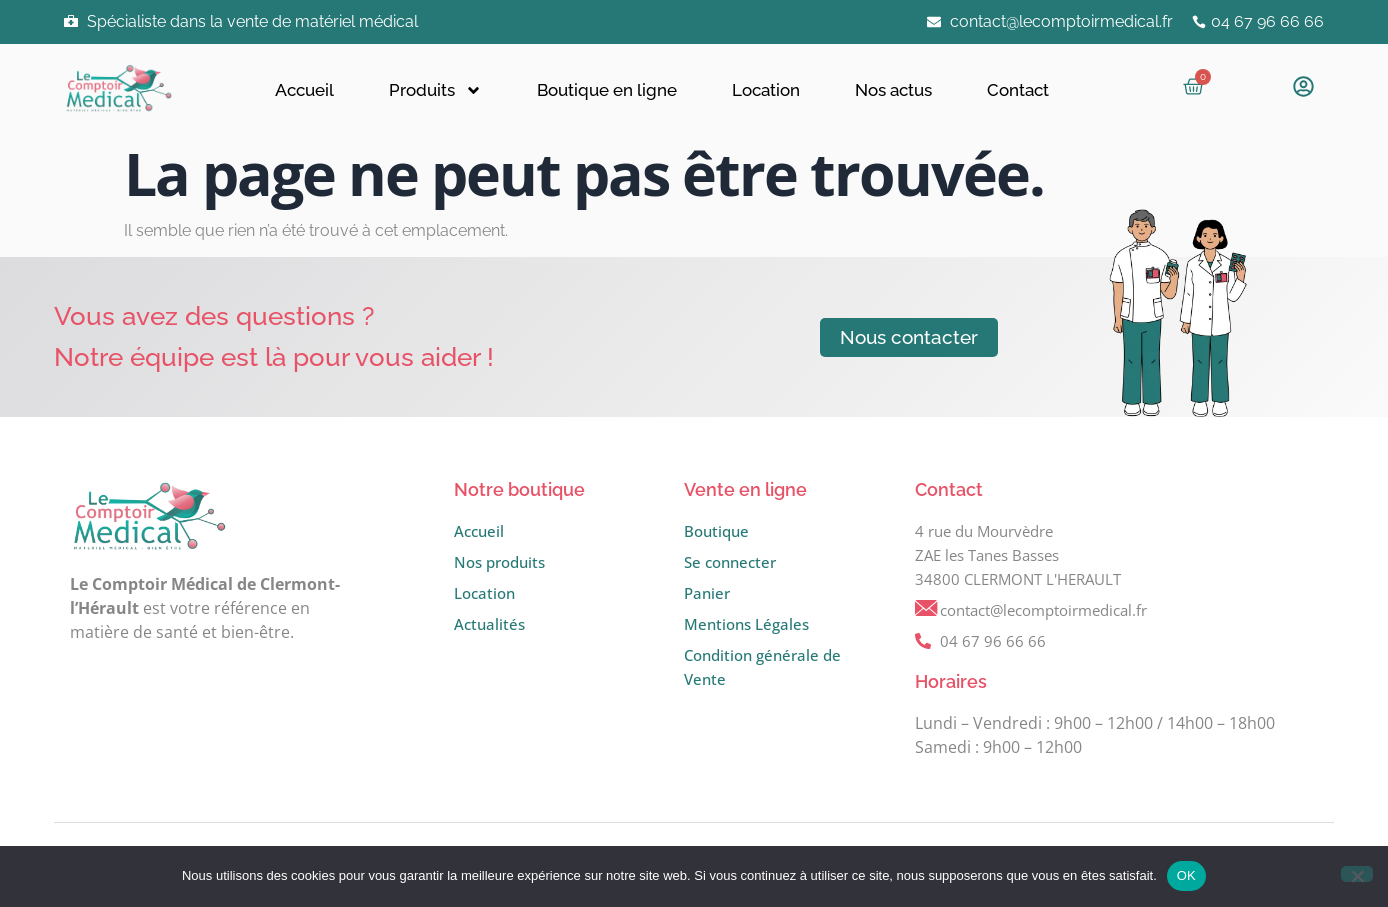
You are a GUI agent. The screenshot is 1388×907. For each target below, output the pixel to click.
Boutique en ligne (607, 90)
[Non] (1357, 874)
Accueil (304, 90)
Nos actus (893, 90)
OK (1186, 875)
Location (766, 90)
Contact (1018, 90)
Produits (435, 90)
